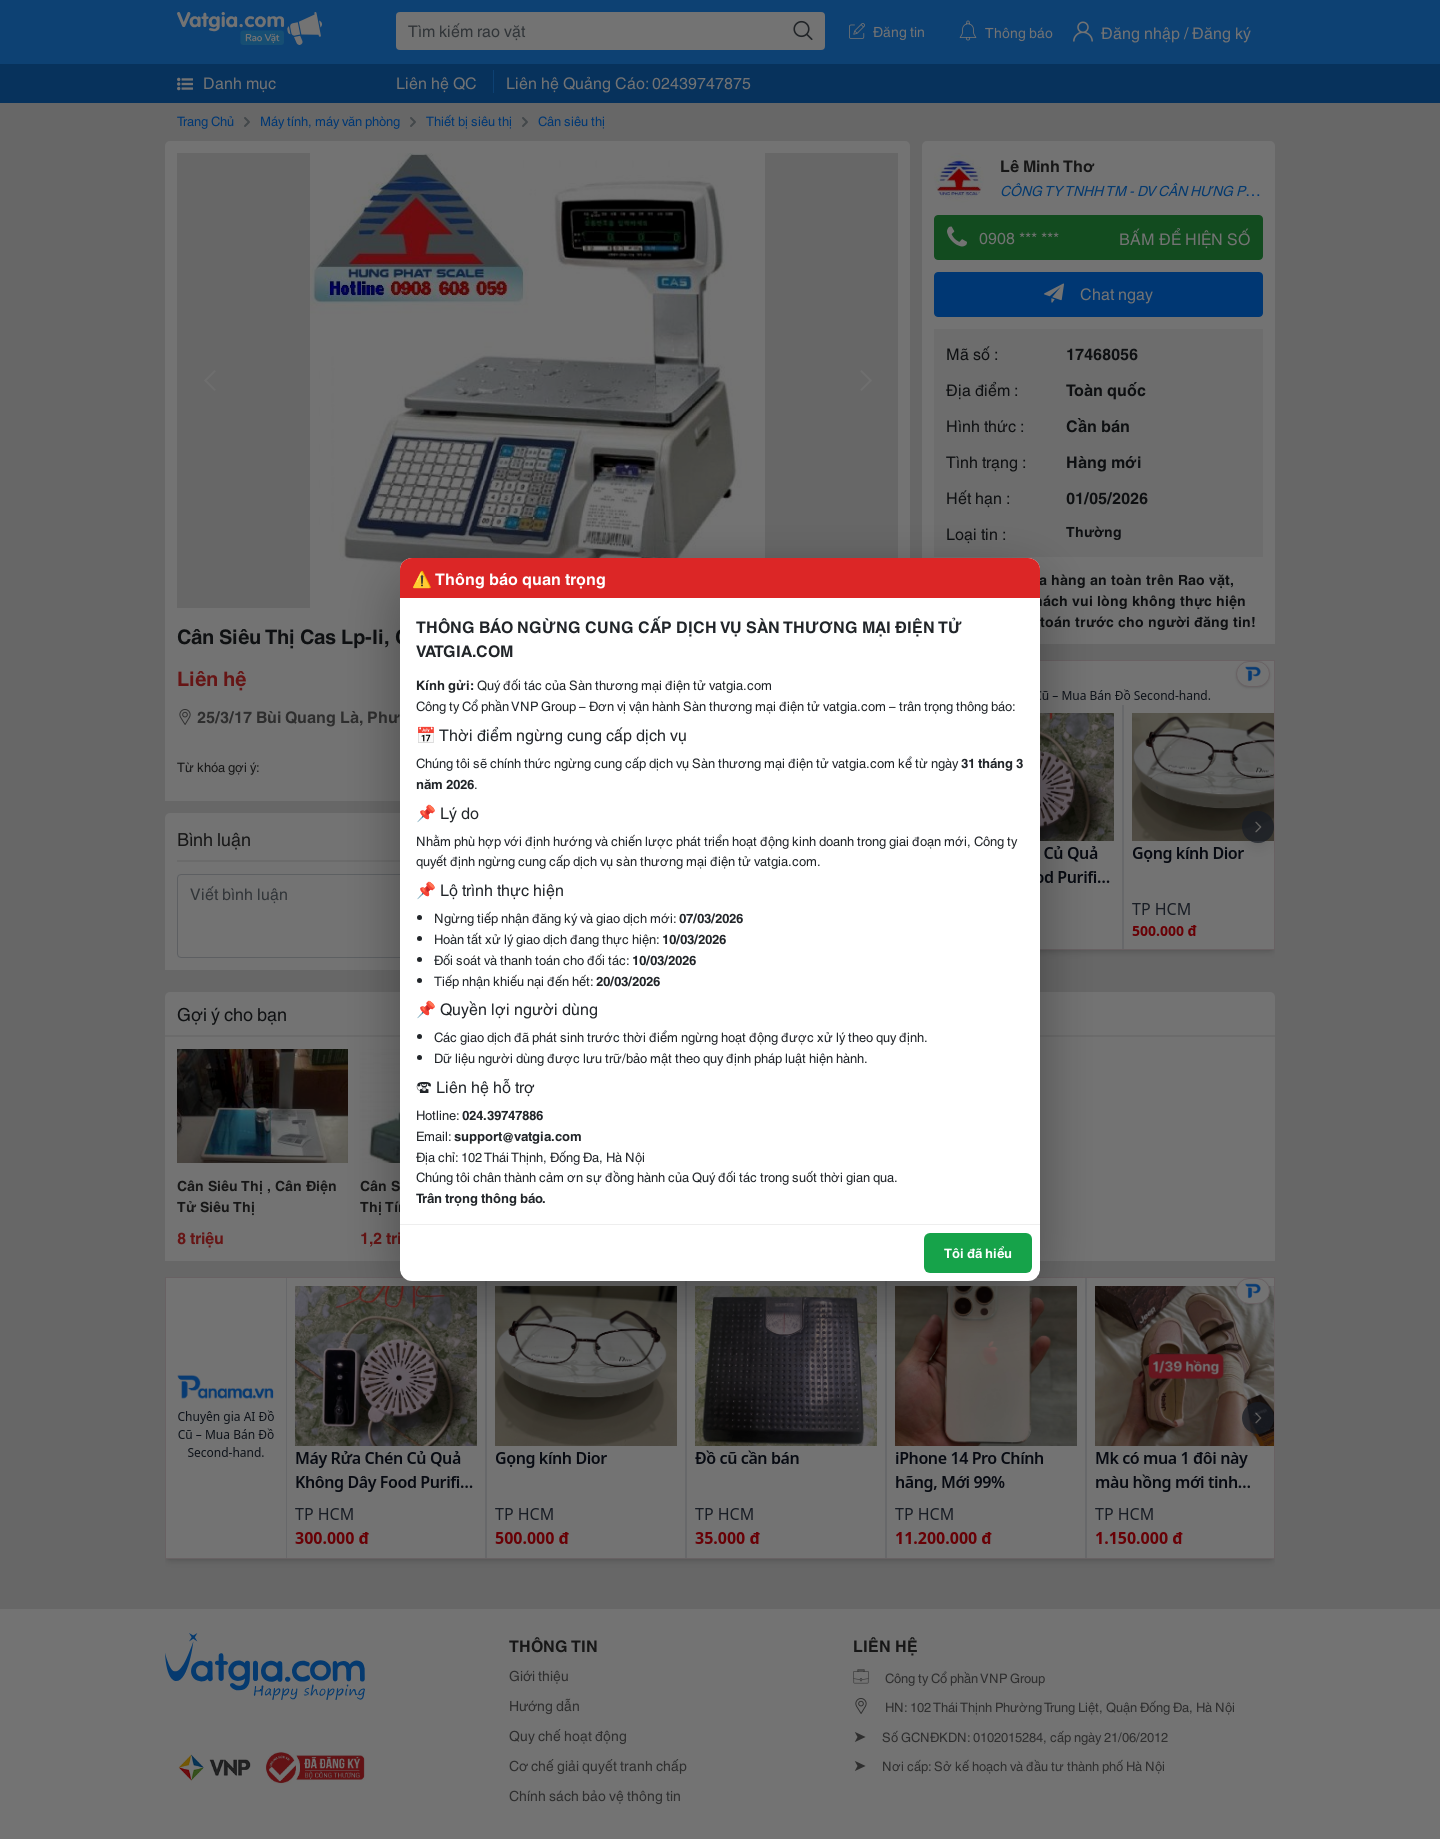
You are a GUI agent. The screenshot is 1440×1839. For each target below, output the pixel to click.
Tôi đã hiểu (978, 1252)
